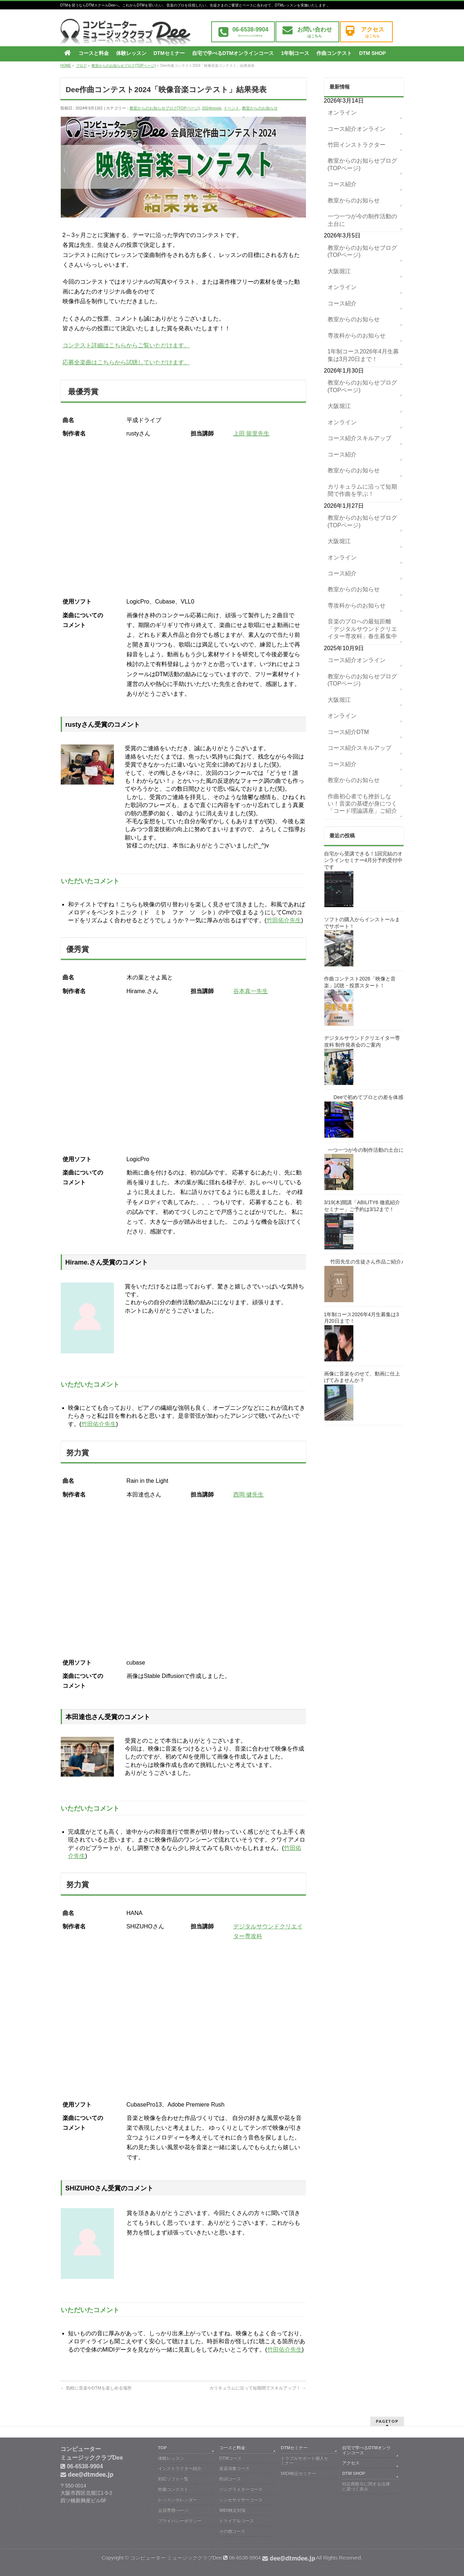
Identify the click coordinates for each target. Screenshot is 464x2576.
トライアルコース (236, 2520)
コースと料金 (232, 2447)
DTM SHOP (353, 2473)
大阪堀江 (339, 271)
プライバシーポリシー (179, 2520)
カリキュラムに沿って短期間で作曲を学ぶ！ (362, 490)
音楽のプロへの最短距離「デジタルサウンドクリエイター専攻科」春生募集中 (362, 628)
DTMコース (230, 2458)
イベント (231, 108)
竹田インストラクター (357, 145)
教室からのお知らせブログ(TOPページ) (164, 108)
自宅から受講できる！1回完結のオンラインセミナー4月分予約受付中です (363, 860)
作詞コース (230, 2478)
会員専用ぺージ (173, 2510)
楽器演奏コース (234, 2468)
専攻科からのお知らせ (357, 335)
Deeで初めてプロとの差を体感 (368, 1097)
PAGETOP (387, 2421)
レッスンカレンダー (177, 2499)
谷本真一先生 (250, 991)
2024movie (212, 108)
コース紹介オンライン (357, 129)
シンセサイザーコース (241, 2499)
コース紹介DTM (348, 732)
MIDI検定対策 (232, 2510)
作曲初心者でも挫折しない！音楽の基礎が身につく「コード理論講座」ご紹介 (362, 803)
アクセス (350, 2462)
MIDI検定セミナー (298, 2473)
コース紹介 (342, 184)
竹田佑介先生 (284, 920)
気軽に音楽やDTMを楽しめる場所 (96, 2388)
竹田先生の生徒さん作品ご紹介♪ (367, 1262)
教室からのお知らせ (260, 108)
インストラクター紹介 (179, 2468)
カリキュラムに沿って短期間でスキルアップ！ (257, 2388)
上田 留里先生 (251, 433)
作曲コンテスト (173, 2489)
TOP (162, 2447)
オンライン (342, 113)
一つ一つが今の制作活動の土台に (362, 220)
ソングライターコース (241, 2489)
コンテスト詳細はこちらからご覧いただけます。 (126, 345)
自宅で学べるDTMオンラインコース (366, 2450)
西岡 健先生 (248, 1494)
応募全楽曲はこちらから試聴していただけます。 (126, 362)
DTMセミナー (294, 2447)
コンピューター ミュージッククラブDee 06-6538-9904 (222, 2557)
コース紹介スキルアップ (359, 438)
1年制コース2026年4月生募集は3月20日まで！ (363, 355)
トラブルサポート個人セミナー (304, 2461)
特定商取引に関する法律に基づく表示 (366, 2486)
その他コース (232, 2531)
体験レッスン (171, 2458)
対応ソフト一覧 (173, 2478)
